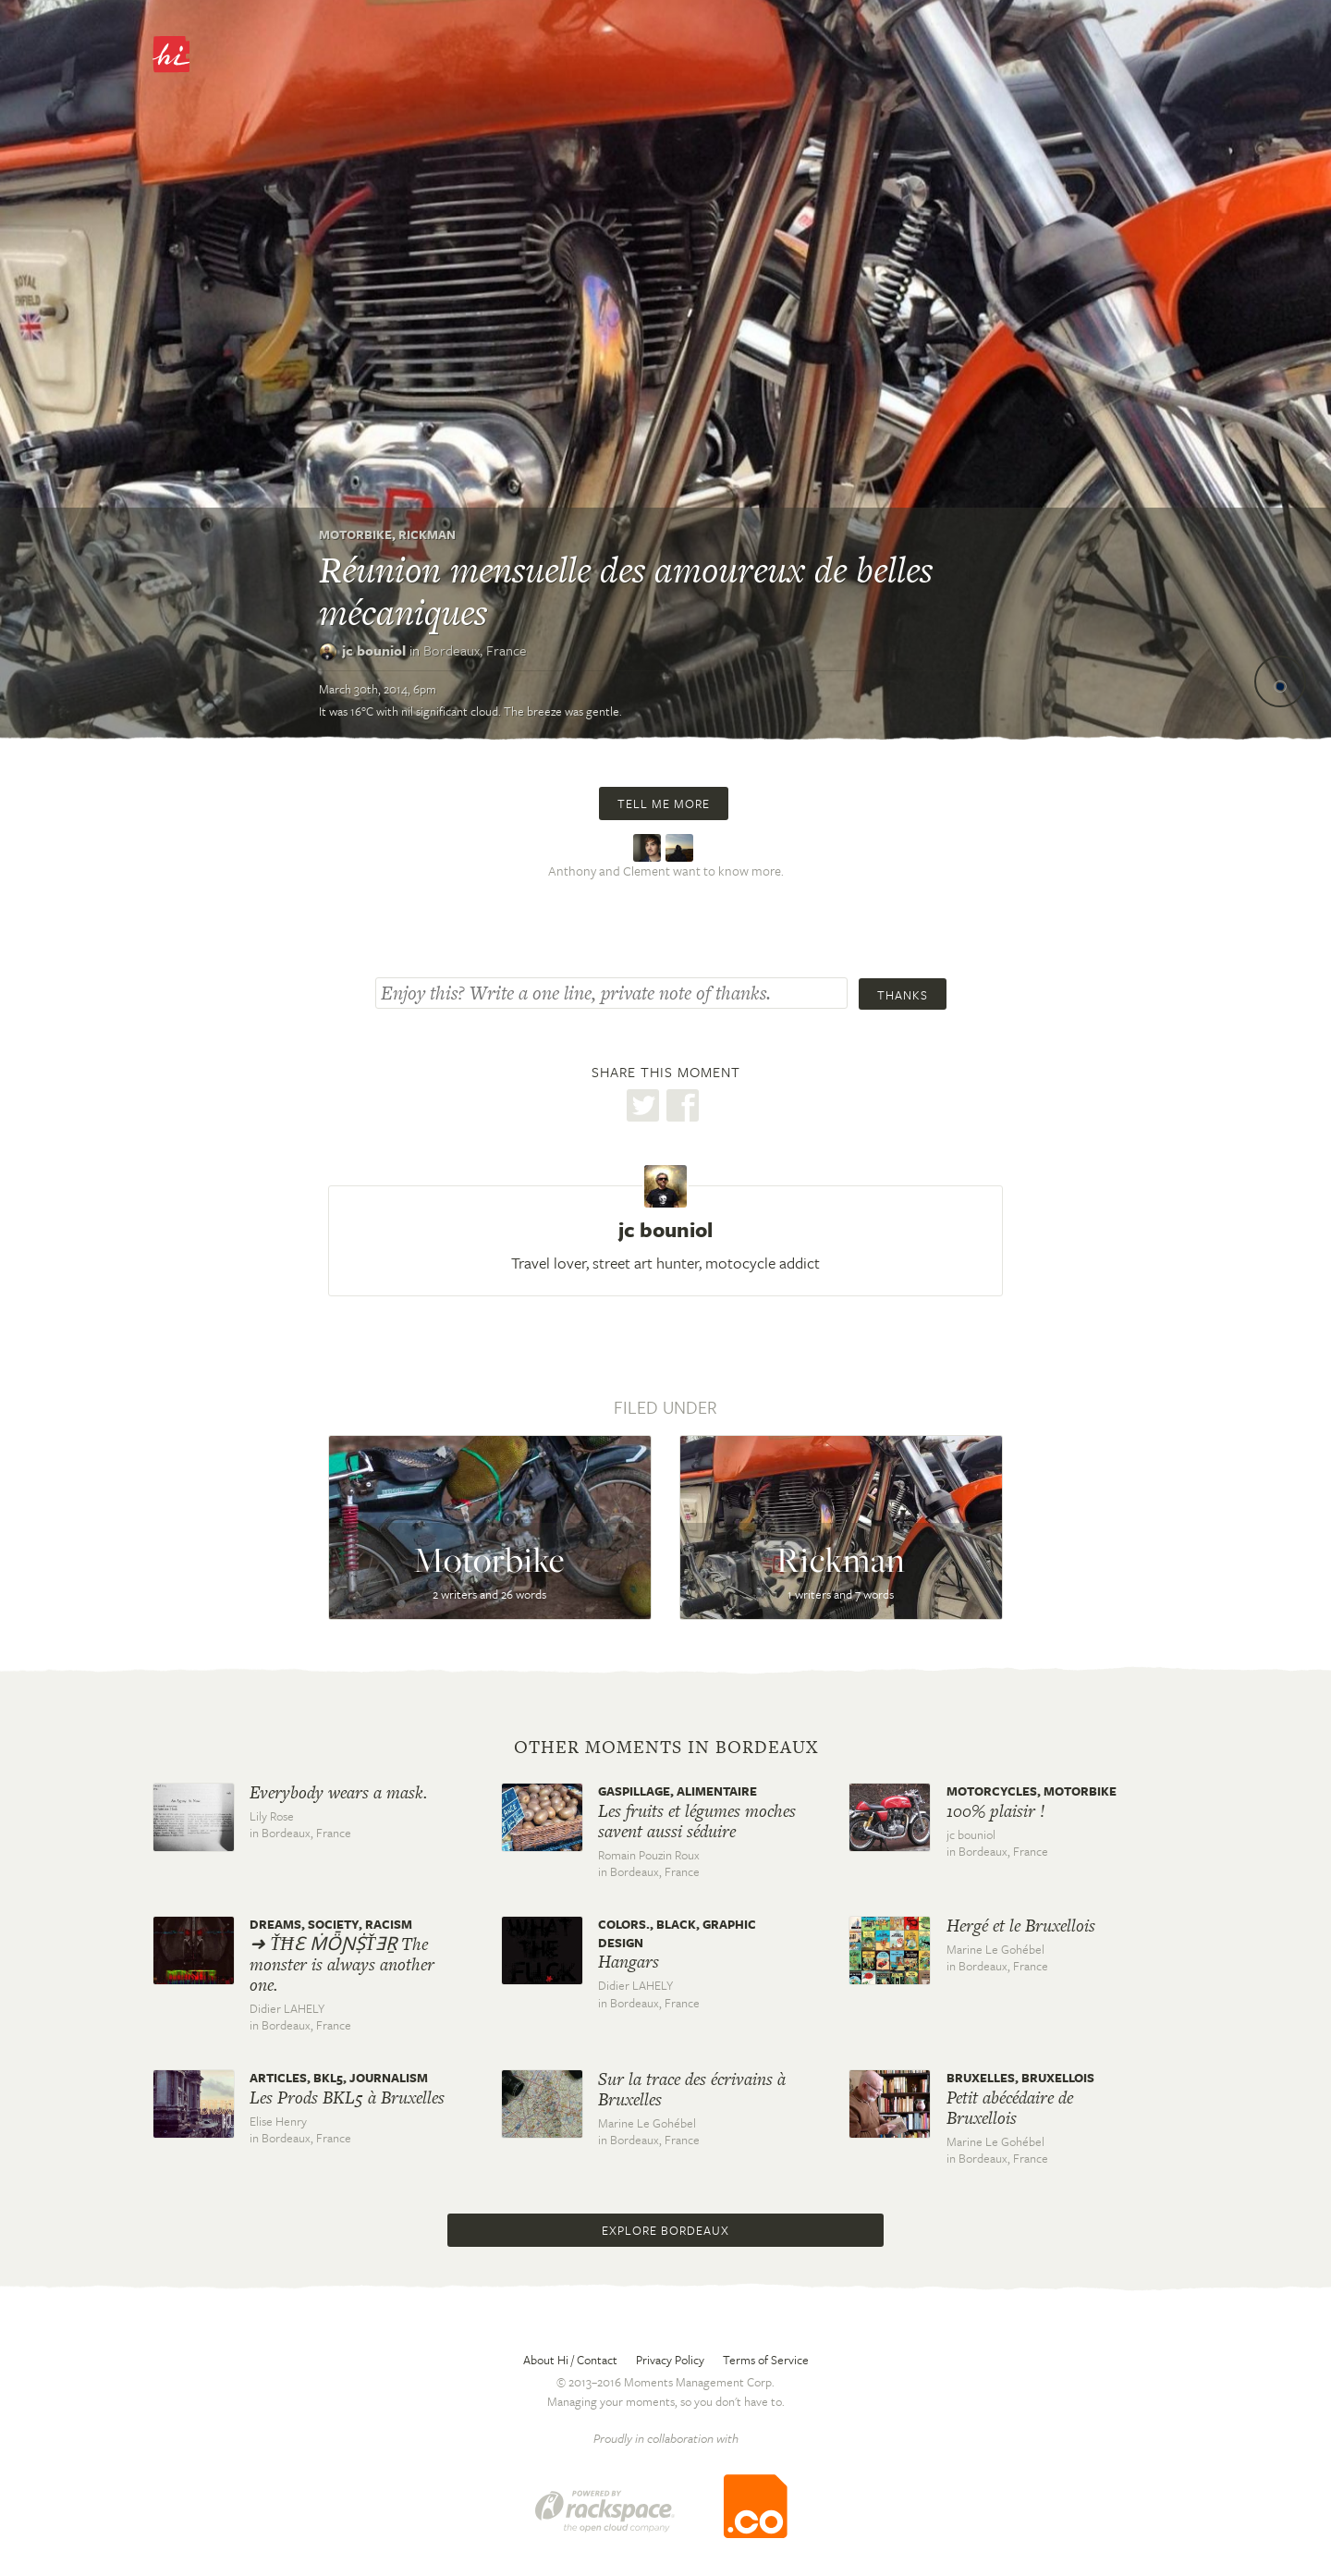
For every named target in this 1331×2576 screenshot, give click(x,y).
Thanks (902, 995)
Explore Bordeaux (665, 2230)
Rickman (427, 534)
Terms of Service (766, 2359)
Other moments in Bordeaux (666, 1747)
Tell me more (663, 803)
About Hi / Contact (570, 2359)
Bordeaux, (475, 650)
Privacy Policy (670, 2359)
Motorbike (355, 534)
